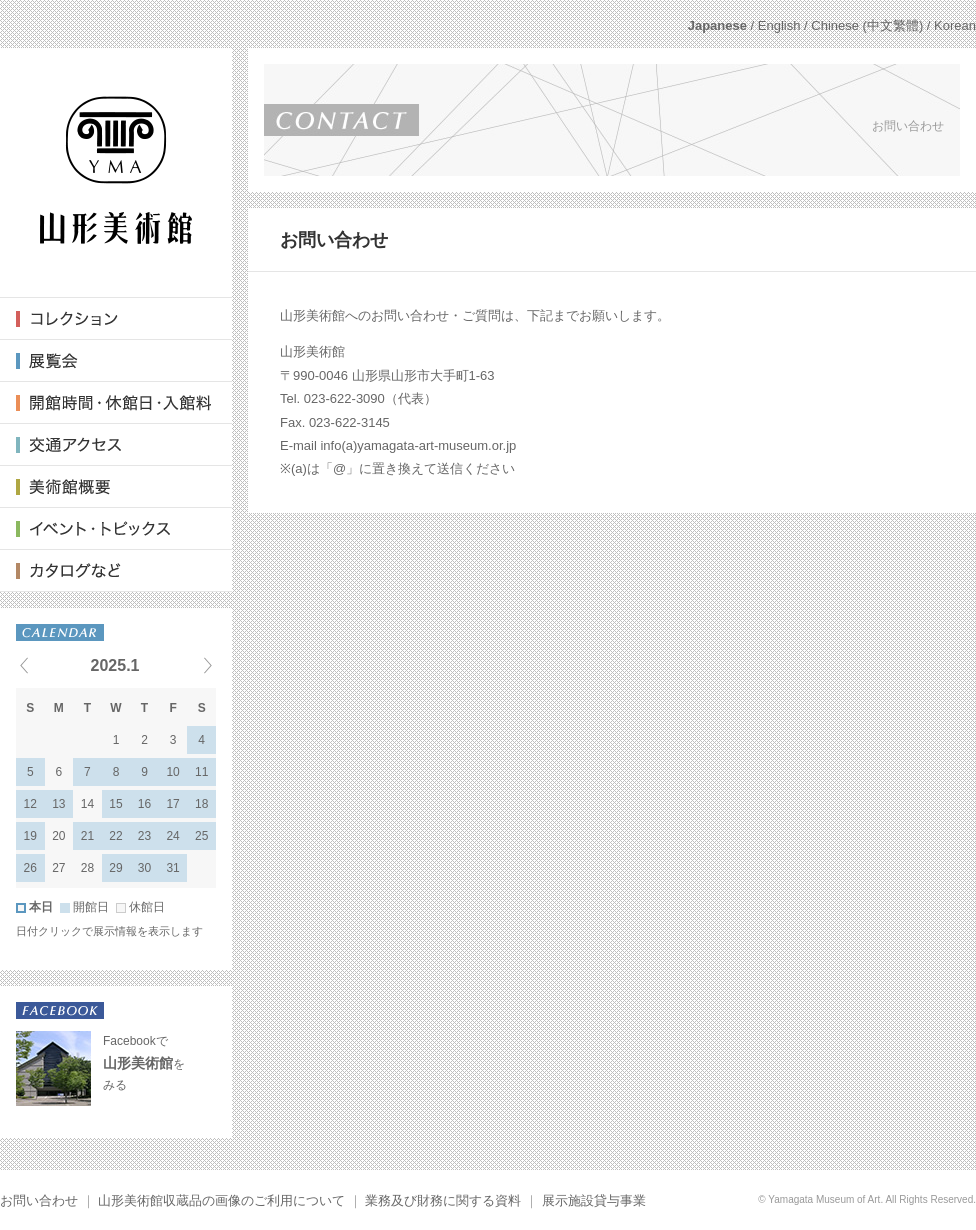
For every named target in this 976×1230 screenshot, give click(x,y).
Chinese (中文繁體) (867, 25)
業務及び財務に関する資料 (443, 1200)
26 (30, 868)
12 (30, 804)
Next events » (183, 665)
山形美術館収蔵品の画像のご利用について (221, 1200)
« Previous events (49, 665)
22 (115, 836)
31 (172, 868)
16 (144, 804)
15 (115, 804)
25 (201, 836)
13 (58, 804)
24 (172, 836)
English (779, 25)
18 (201, 804)
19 (30, 836)
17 (172, 804)
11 (201, 772)
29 (115, 868)
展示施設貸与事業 (594, 1200)
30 (144, 868)
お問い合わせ (39, 1200)
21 (87, 836)
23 (144, 836)
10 (172, 772)
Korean (955, 25)
